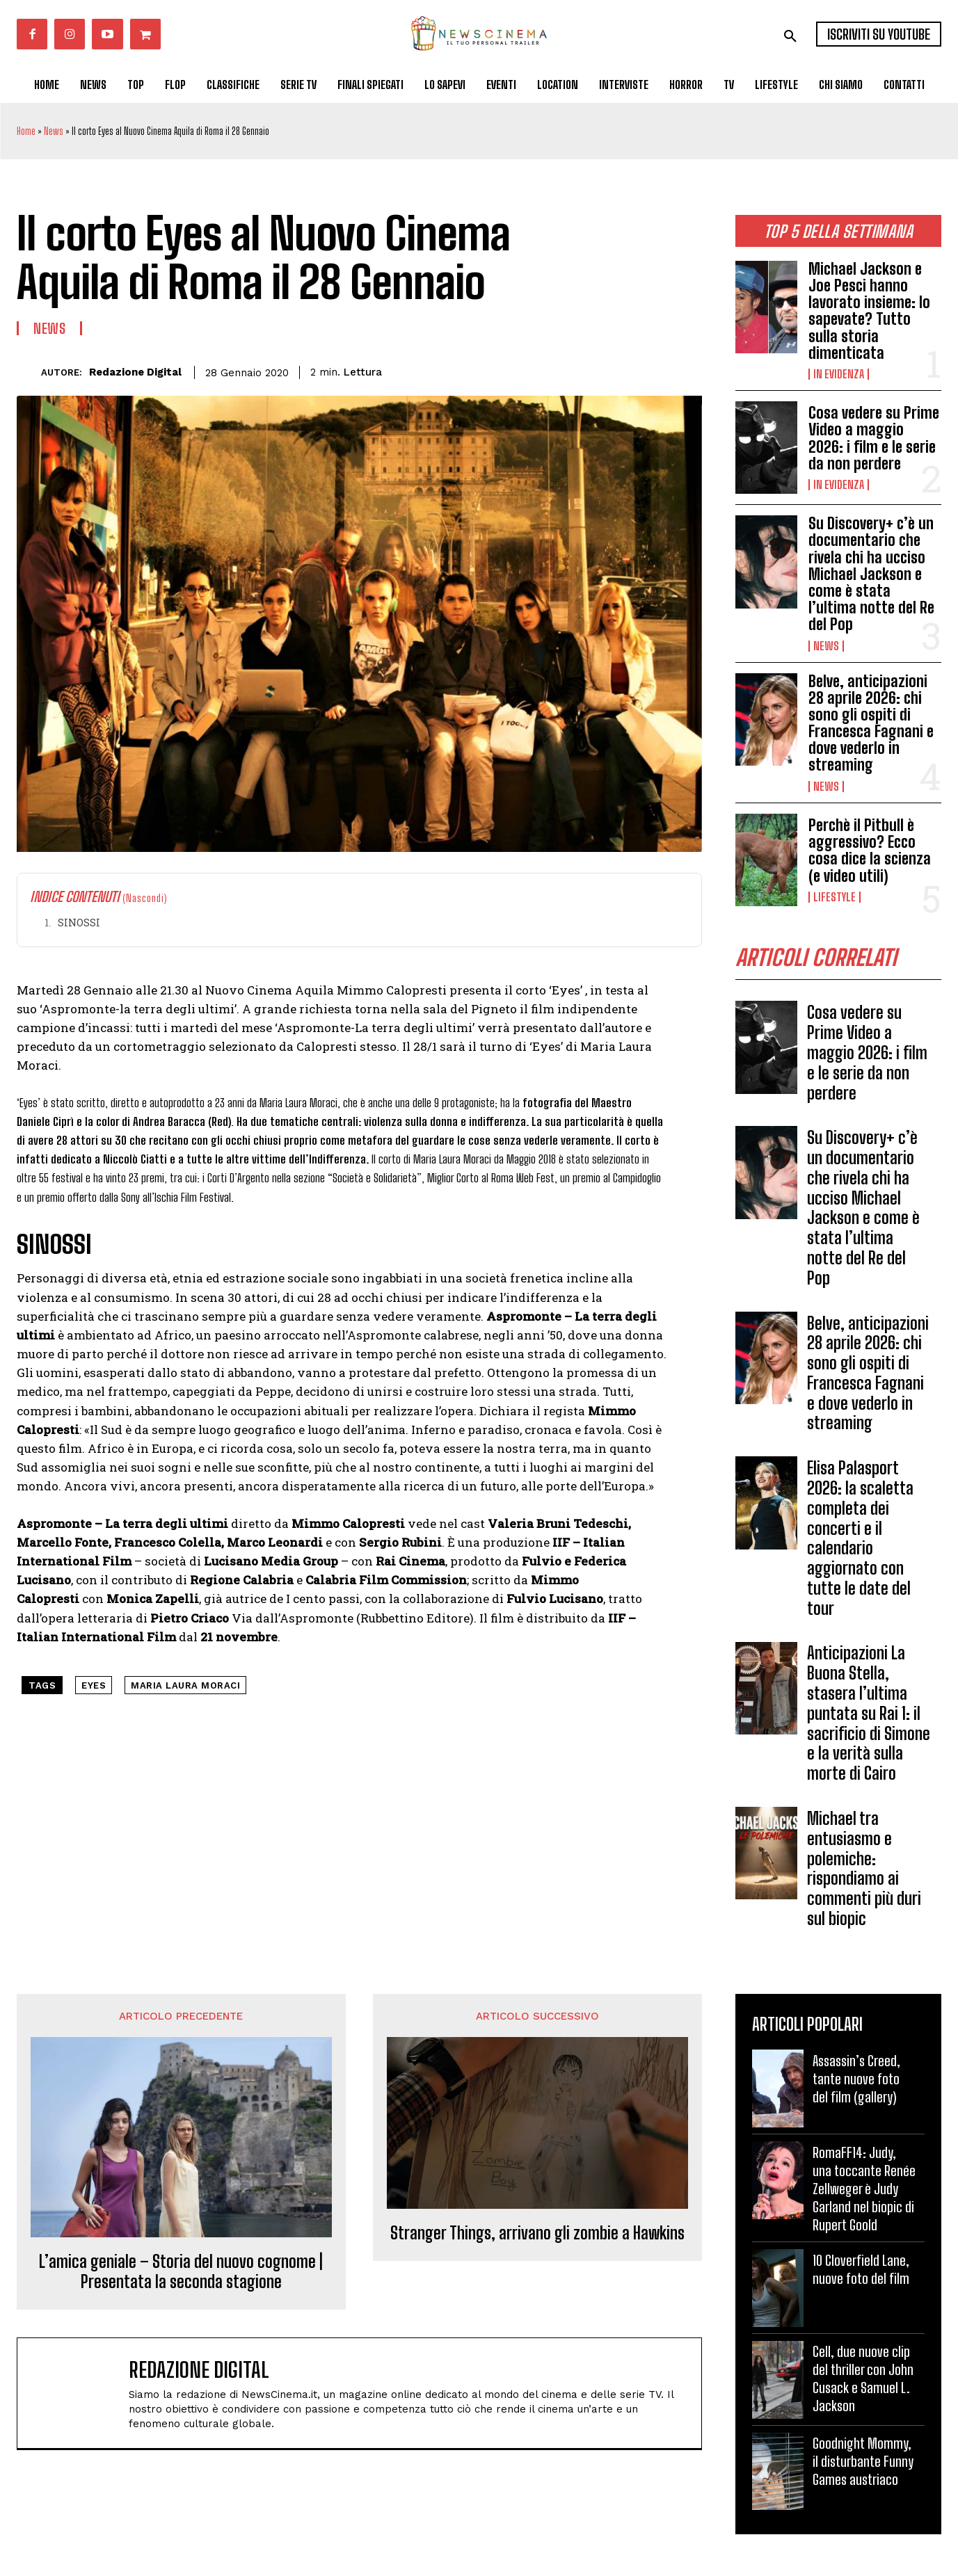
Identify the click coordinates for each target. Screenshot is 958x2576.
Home (26, 131)
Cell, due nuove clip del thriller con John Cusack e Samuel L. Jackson (863, 2378)
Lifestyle (834, 897)
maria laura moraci (185, 1685)
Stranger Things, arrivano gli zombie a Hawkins (537, 2233)
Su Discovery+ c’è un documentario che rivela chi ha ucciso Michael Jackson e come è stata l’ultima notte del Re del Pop (871, 574)
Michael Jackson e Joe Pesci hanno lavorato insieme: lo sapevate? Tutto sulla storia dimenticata (869, 310)
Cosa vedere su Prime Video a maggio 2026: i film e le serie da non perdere (873, 438)
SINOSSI (79, 922)
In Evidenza (838, 374)
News (53, 131)
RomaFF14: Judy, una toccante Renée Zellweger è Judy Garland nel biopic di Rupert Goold (864, 2188)
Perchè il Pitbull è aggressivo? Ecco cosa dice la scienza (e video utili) (869, 850)
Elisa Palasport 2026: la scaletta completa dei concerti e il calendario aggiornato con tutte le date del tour (860, 1538)
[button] (790, 36)
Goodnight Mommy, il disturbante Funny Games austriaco (863, 2461)
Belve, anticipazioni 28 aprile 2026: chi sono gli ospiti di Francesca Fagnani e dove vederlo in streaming (871, 723)
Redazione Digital (135, 372)
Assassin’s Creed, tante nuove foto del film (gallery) (856, 2078)
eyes (93, 1685)
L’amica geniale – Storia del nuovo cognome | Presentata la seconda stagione (181, 2272)
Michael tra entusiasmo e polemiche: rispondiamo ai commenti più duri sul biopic (864, 1868)
